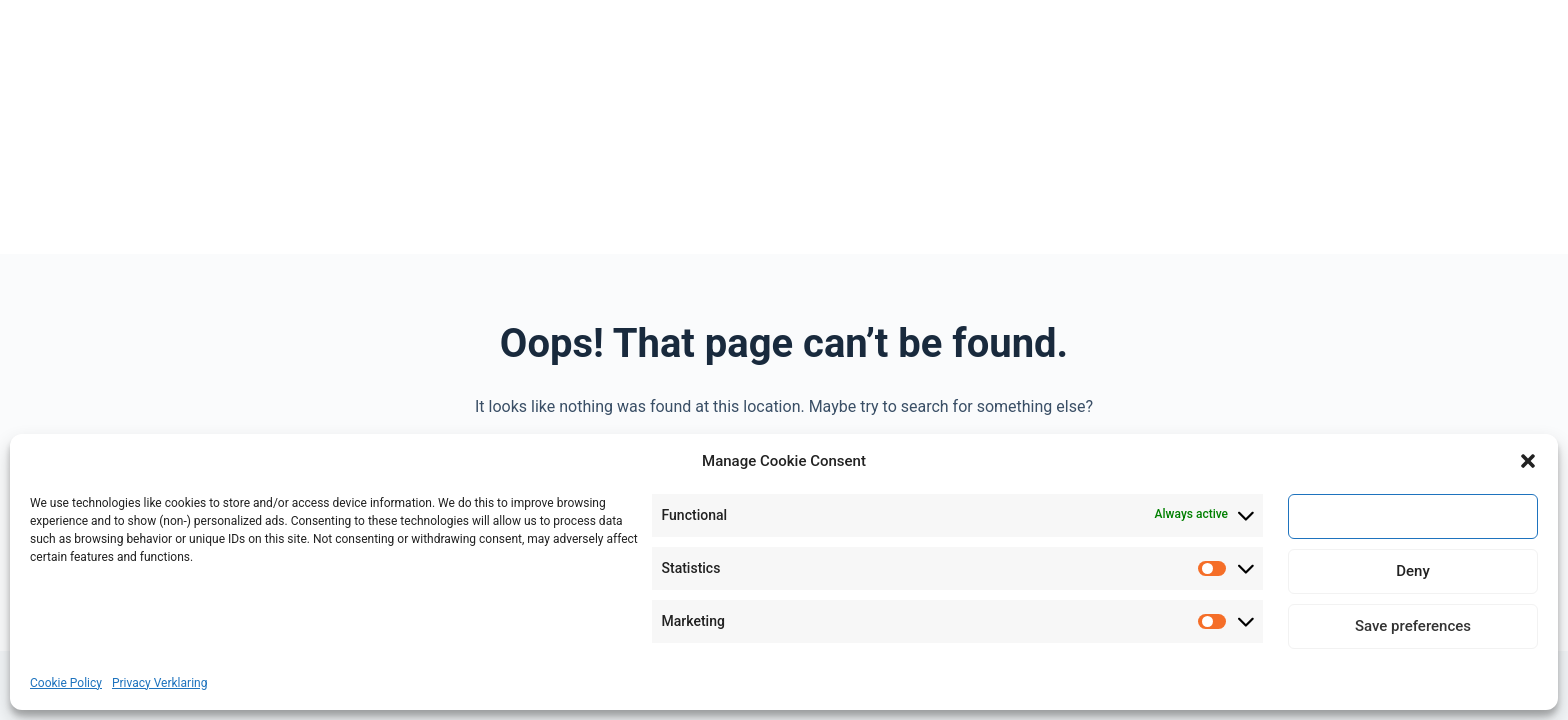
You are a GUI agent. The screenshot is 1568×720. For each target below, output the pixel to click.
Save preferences (1413, 626)
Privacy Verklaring (159, 683)
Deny (1413, 571)
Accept (1412, 516)
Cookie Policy (66, 683)
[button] (1528, 461)
